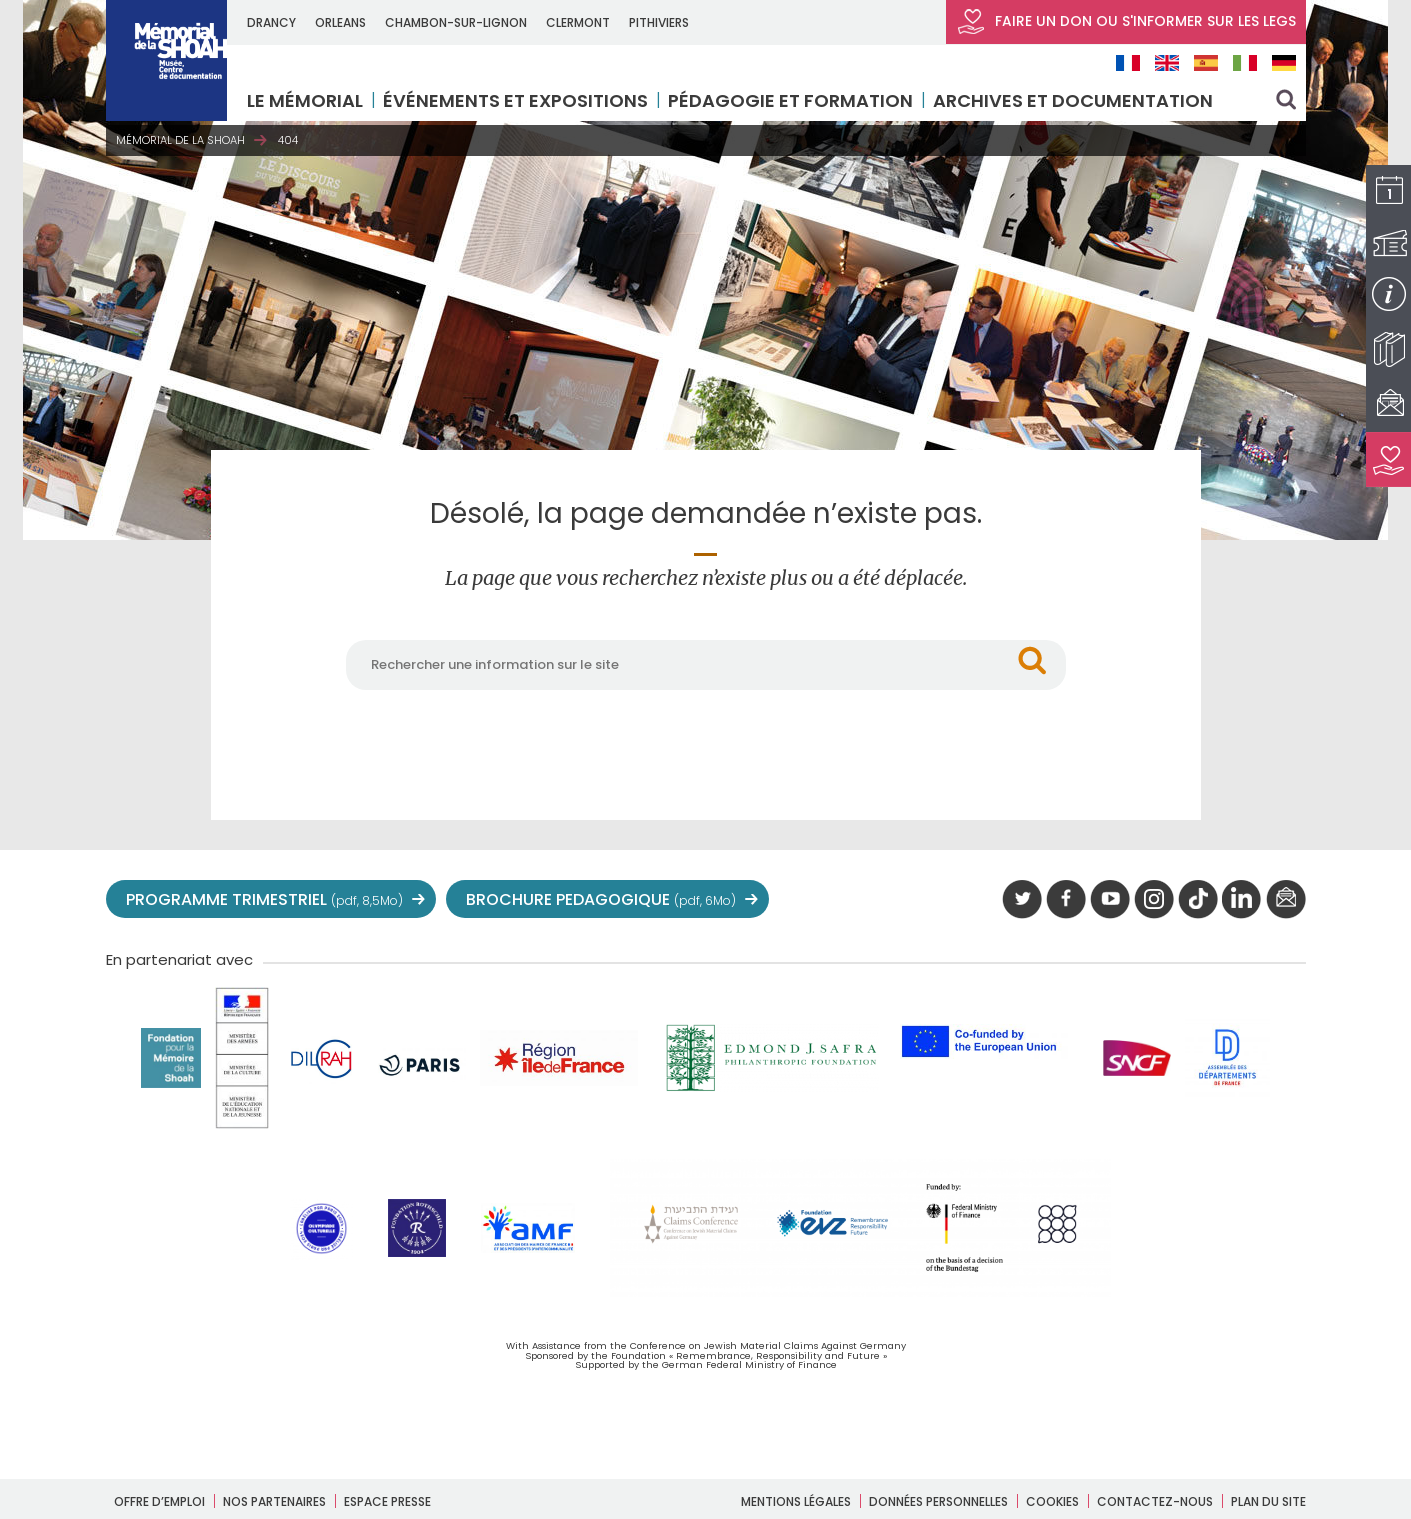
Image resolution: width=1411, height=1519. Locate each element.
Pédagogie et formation (794, 100)
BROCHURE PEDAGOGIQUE (601, 899)
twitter (1022, 900)
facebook (1066, 900)
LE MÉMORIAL (309, 100)
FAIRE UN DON (1126, 22)
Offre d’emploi (159, 1501)
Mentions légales (796, 1501)
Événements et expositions (519, 100)
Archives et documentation (1077, 100)
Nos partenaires (274, 1501)
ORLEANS (344, 22)
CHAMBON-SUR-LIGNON (460, 22)
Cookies (1052, 1501)
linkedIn (1242, 900)
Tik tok (1198, 900)
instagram (1154, 900)
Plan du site (1268, 1501)
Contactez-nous (1155, 1501)
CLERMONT (582, 22)
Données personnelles (938, 1501)
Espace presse (387, 1501)
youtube (1110, 900)
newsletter (1286, 900)
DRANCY (275, 22)
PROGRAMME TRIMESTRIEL (264, 899)
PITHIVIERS (663, 22)
